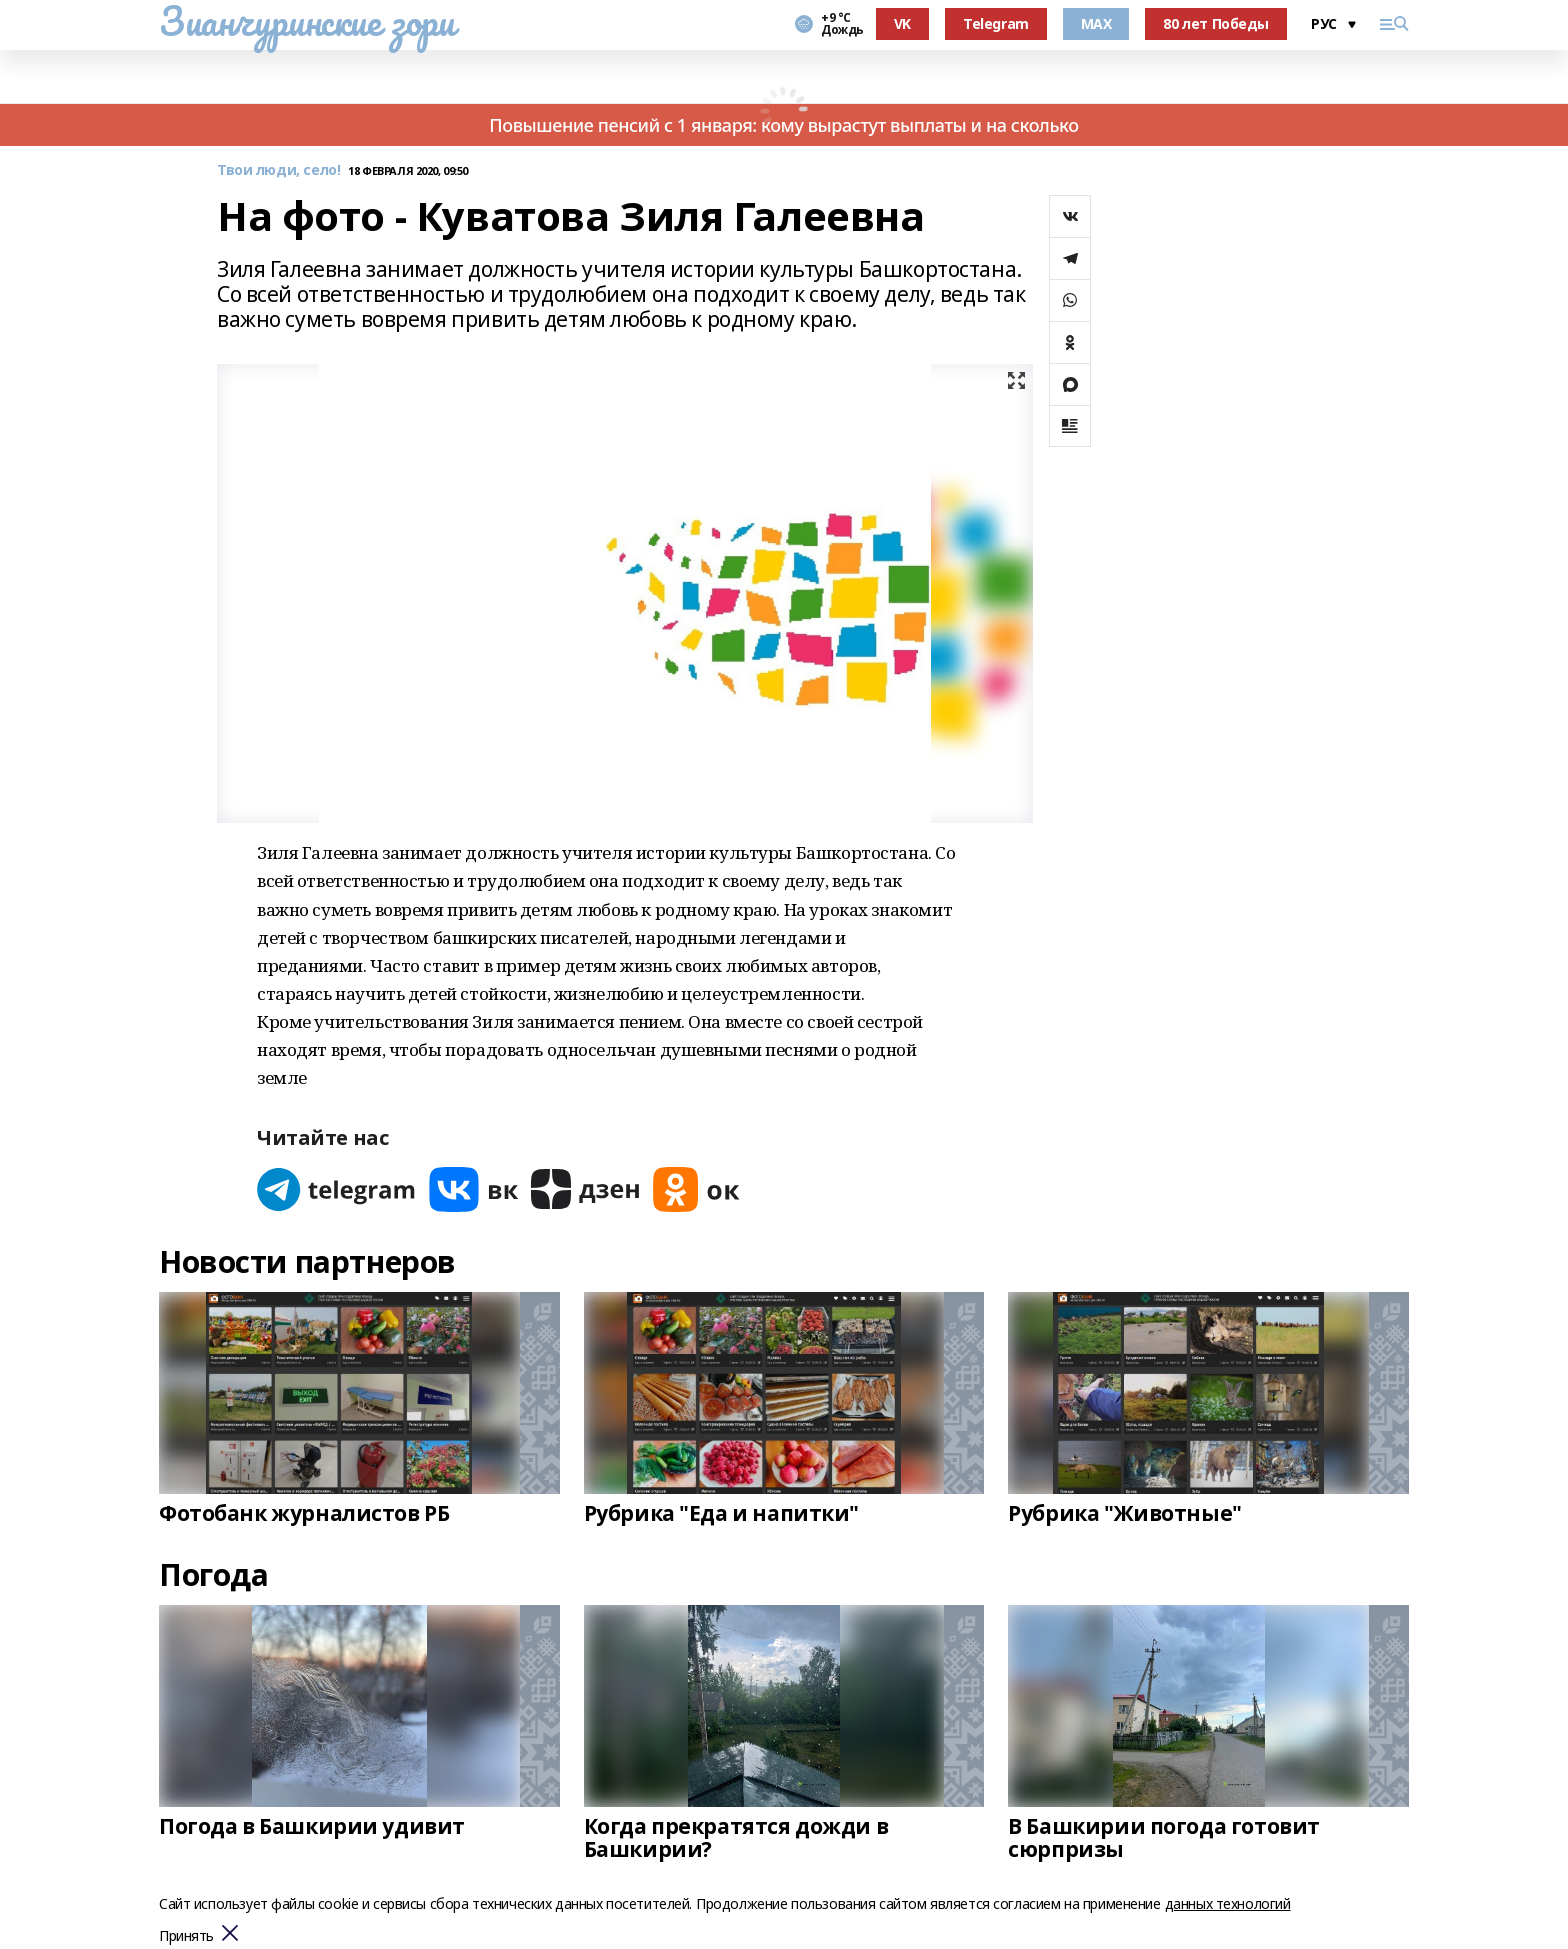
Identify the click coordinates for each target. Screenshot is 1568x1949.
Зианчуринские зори (306, 21)
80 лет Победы (1216, 23)
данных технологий (1228, 1903)
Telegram (996, 23)
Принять (186, 1936)
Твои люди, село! (278, 170)
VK (902, 23)
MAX (1096, 23)
